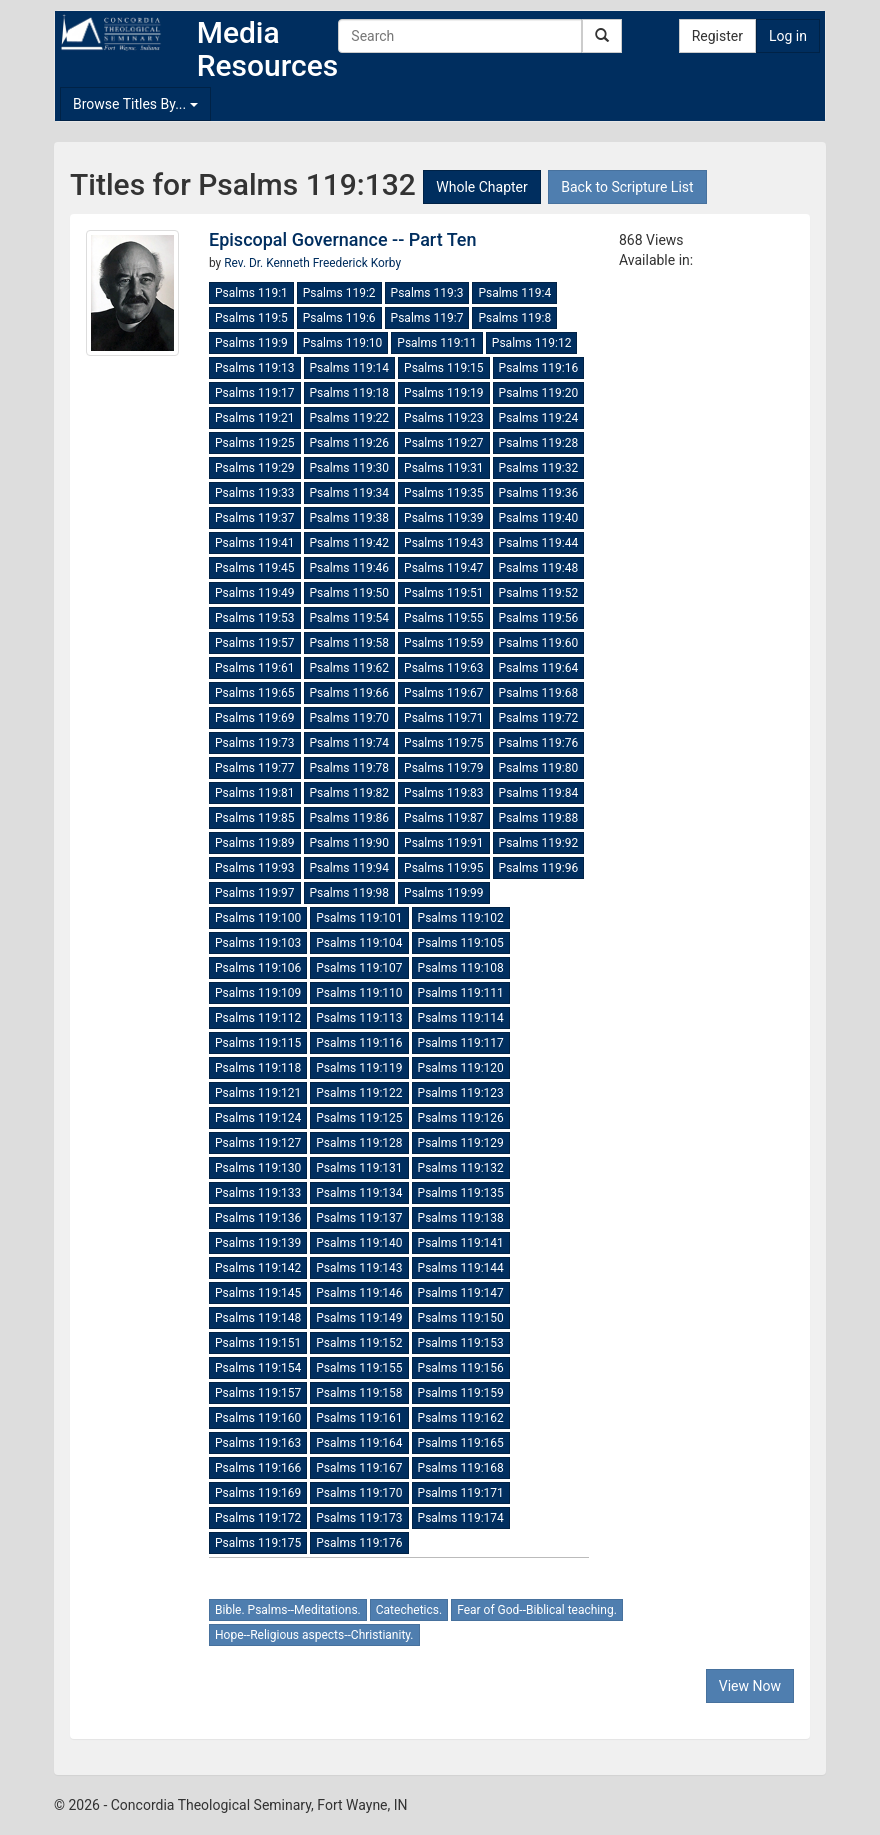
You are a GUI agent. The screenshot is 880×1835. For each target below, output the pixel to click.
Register (717, 36)
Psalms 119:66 (350, 693)
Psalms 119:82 (350, 793)
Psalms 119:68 (539, 693)
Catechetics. (409, 1610)
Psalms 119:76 (539, 743)
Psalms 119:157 (258, 1393)
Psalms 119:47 (444, 568)
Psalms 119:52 (539, 593)
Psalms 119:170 (359, 1493)
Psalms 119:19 (444, 393)
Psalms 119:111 (461, 993)
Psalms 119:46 (350, 568)
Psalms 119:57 (255, 643)
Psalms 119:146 (359, 1293)
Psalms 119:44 (539, 543)
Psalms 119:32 (539, 468)
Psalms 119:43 (444, 543)
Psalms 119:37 (255, 518)
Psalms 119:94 (350, 868)
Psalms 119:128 (359, 1143)
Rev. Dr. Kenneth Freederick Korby (312, 263)
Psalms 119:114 (461, 1018)
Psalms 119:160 (258, 1418)
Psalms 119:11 (437, 343)
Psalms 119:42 (350, 543)
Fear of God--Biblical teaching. (537, 1610)
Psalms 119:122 (359, 1093)
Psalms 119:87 (444, 818)
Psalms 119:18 (350, 393)
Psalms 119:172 (258, 1518)
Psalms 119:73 (255, 743)
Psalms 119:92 (539, 843)
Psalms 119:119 (359, 1068)
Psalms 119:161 (359, 1418)
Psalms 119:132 (461, 1168)
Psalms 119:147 (461, 1293)
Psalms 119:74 (350, 743)
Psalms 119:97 (255, 893)
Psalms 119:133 (258, 1193)
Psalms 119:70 (350, 718)
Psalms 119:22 (350, 418)
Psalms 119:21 (255, 418)
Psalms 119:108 (461, 968)
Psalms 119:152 (359, 1343)
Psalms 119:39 (444, 518)
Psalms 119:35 (444, 493)
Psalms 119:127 (258, 1143)
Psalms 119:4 (514, 293)
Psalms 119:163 (258, 1443)
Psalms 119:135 (461, 1193)
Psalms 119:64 (539, 668)
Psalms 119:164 (359, 1443)
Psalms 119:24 (539, 418)
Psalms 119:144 (461, 1268)
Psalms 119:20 (539, 393)
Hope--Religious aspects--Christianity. (314, 1635)
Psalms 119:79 (444, 768)
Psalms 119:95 (444, 868)
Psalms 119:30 (350, 468)
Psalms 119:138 (461, 1218)
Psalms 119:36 (539, 493)
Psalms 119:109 (258, 993)
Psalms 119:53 (255, 618)
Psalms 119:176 (359, 1543)
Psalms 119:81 (255, 793)
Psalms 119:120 (461, 1068)
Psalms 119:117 (461, 1043)
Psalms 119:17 (255, 393)
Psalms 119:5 (251, 318)
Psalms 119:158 (359, 1393)
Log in (788, 36)
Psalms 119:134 (359, 1193)
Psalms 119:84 (539, 793)
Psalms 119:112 (258, 1018)
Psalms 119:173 (359, 1518)
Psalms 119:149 (359, 1318)
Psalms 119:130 (258, 1168)
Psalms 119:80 (539, 768)
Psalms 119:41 (255, 543)
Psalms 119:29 (255, 468)
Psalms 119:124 (258, 1118)
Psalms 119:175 (258, 1543)
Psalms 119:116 (359, 1043)
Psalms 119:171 (461, 1493)
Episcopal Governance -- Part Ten (343, 239)
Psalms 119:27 (444, 443)
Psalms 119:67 (444, 693)
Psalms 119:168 (461, 1468)
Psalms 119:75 (444, 743)
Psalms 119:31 (444, 468)
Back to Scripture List (627, 187)
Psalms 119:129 (461, 1143)
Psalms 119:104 (359, 943)
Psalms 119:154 (258, 1368)
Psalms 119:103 (258, 943)
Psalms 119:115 (258, 1043)
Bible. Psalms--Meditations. (288, 1610)
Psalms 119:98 (350, 893)
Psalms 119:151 (258, 1343)
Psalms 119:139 (258, 1243)
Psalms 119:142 (258, 1268)
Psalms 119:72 (539, 718)
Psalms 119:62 (350, 668)
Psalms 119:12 (532, 343)
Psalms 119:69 (255, 718)
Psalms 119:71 (444, 718)
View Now (750, 1686)
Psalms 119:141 (461, 1243)
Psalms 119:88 (539, 818)
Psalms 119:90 (350, 843)
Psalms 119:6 (339, 318)
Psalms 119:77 (255, 768)
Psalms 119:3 (427, 293)
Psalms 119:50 (350, 593)
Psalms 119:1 (251, 293)
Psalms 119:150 (461, 1318)
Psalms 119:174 (461, 1518)
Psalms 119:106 (258, 968)
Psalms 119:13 (255, 368)
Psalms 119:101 (359, 918)
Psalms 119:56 (539, 618)
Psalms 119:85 (255, 818)
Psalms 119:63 (444, 668)
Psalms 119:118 (258, 1068)
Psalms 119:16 (539, 368)
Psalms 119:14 (350, 368)
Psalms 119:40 (539, 518)
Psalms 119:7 (427, 318)
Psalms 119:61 (255, 668)
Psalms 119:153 (461, 1343)
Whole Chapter (481, 187)
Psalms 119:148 (258, 1318)
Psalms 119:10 (343, 343)
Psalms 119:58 (350, 643)
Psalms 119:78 (350, 768)
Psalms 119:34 (350, 493)
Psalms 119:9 (251, 343)
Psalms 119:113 (359, 1018)
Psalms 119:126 (461, 1118)
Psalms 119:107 (359, 968)
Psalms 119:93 (255, 868)
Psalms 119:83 (444, 793)
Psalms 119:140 (359, 1243)
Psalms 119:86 (350, 818)
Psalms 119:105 (461, 943)
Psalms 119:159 (461, 1393)
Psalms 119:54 (350, 618)
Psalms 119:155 (359, 1368)
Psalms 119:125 (359, 1118)
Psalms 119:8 (514, 318)
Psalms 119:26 (350, 443)
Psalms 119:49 (255, 593)
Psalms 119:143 (359, 1268)
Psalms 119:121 (258, 1093)
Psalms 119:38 (350, 518)
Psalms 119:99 (444, 893)
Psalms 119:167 (359, 1468)
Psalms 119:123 (461, 1093)
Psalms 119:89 (255, 843)
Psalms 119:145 (258, 1293)
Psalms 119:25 (255, 443)
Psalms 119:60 (539, 643)
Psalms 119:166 (258, 1468)
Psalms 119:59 (444, 643)
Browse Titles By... (135, 104)
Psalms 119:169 (258, 1493)
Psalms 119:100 (258, 918)
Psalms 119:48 (539, 568)
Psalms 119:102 (461, 918)
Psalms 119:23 (444, 418)
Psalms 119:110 (359, 993)
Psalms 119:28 (539, 443)
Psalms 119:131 (359, 1168)
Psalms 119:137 (359, 1218)
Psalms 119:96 (539, 868)
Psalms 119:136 (258, 1218)
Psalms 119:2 (339, 293)
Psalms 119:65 (255, 693)
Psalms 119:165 (461, 1443)
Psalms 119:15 (444, 368)
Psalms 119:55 (444, 618)
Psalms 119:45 (255, 568)
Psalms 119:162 (461, 1418)
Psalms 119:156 (461, 1368)
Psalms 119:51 (444, 593)
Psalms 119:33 (255, 493)
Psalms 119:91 (444, 843)
